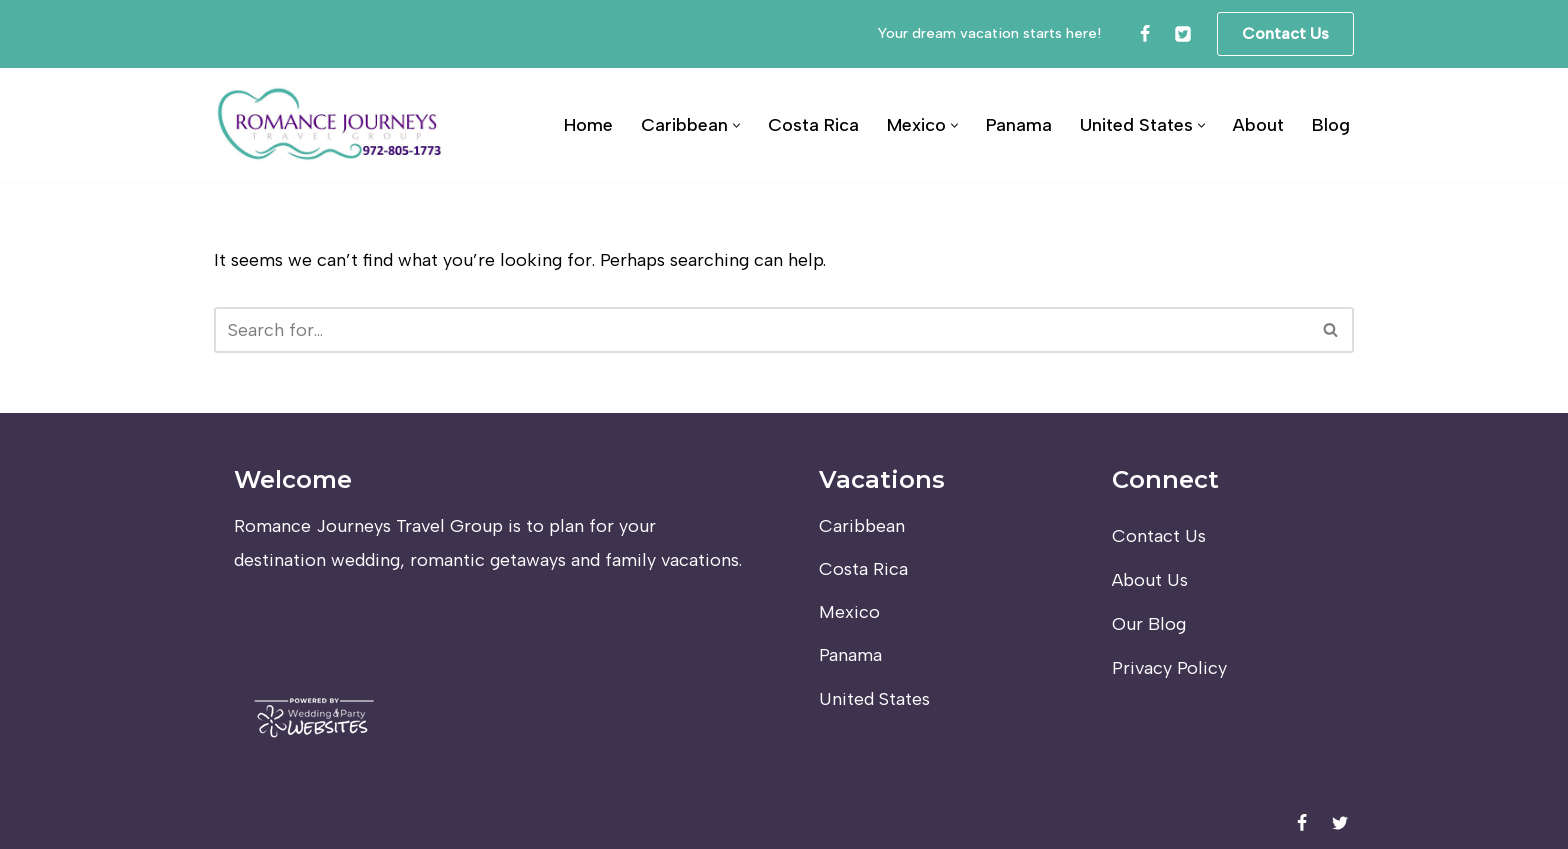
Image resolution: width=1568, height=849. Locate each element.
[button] (736, 125)
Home (588, 125)
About (1258, 125)
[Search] (761, 330)
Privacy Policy (1169, 668)
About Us (1150, 580)
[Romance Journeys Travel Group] (330, 125)
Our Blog (1149, 624)
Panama (1019, 125)
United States (874, 699)
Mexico (849, 612)
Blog (1331, 125)
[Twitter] (1183, 34)
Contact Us (1285, 33)
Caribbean (862, 526)
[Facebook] (1145, 34)
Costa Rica (813, 125)
